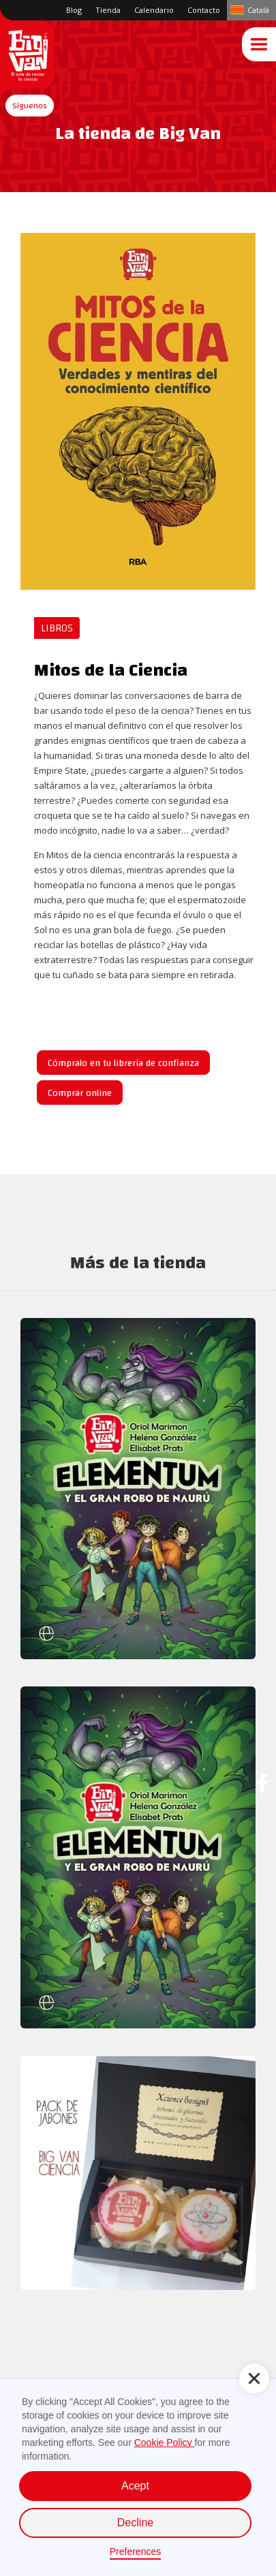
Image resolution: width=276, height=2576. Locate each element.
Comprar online (80, 1093)
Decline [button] (135, 2522)
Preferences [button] (135, 2551)
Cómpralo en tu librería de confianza (123, 1063)
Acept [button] (135, 2486)
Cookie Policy (164, 2442)
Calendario (154, 10)
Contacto (203, 10)
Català (258, 10)
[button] (29, 105)
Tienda (108, 10)
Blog (74, 10)
